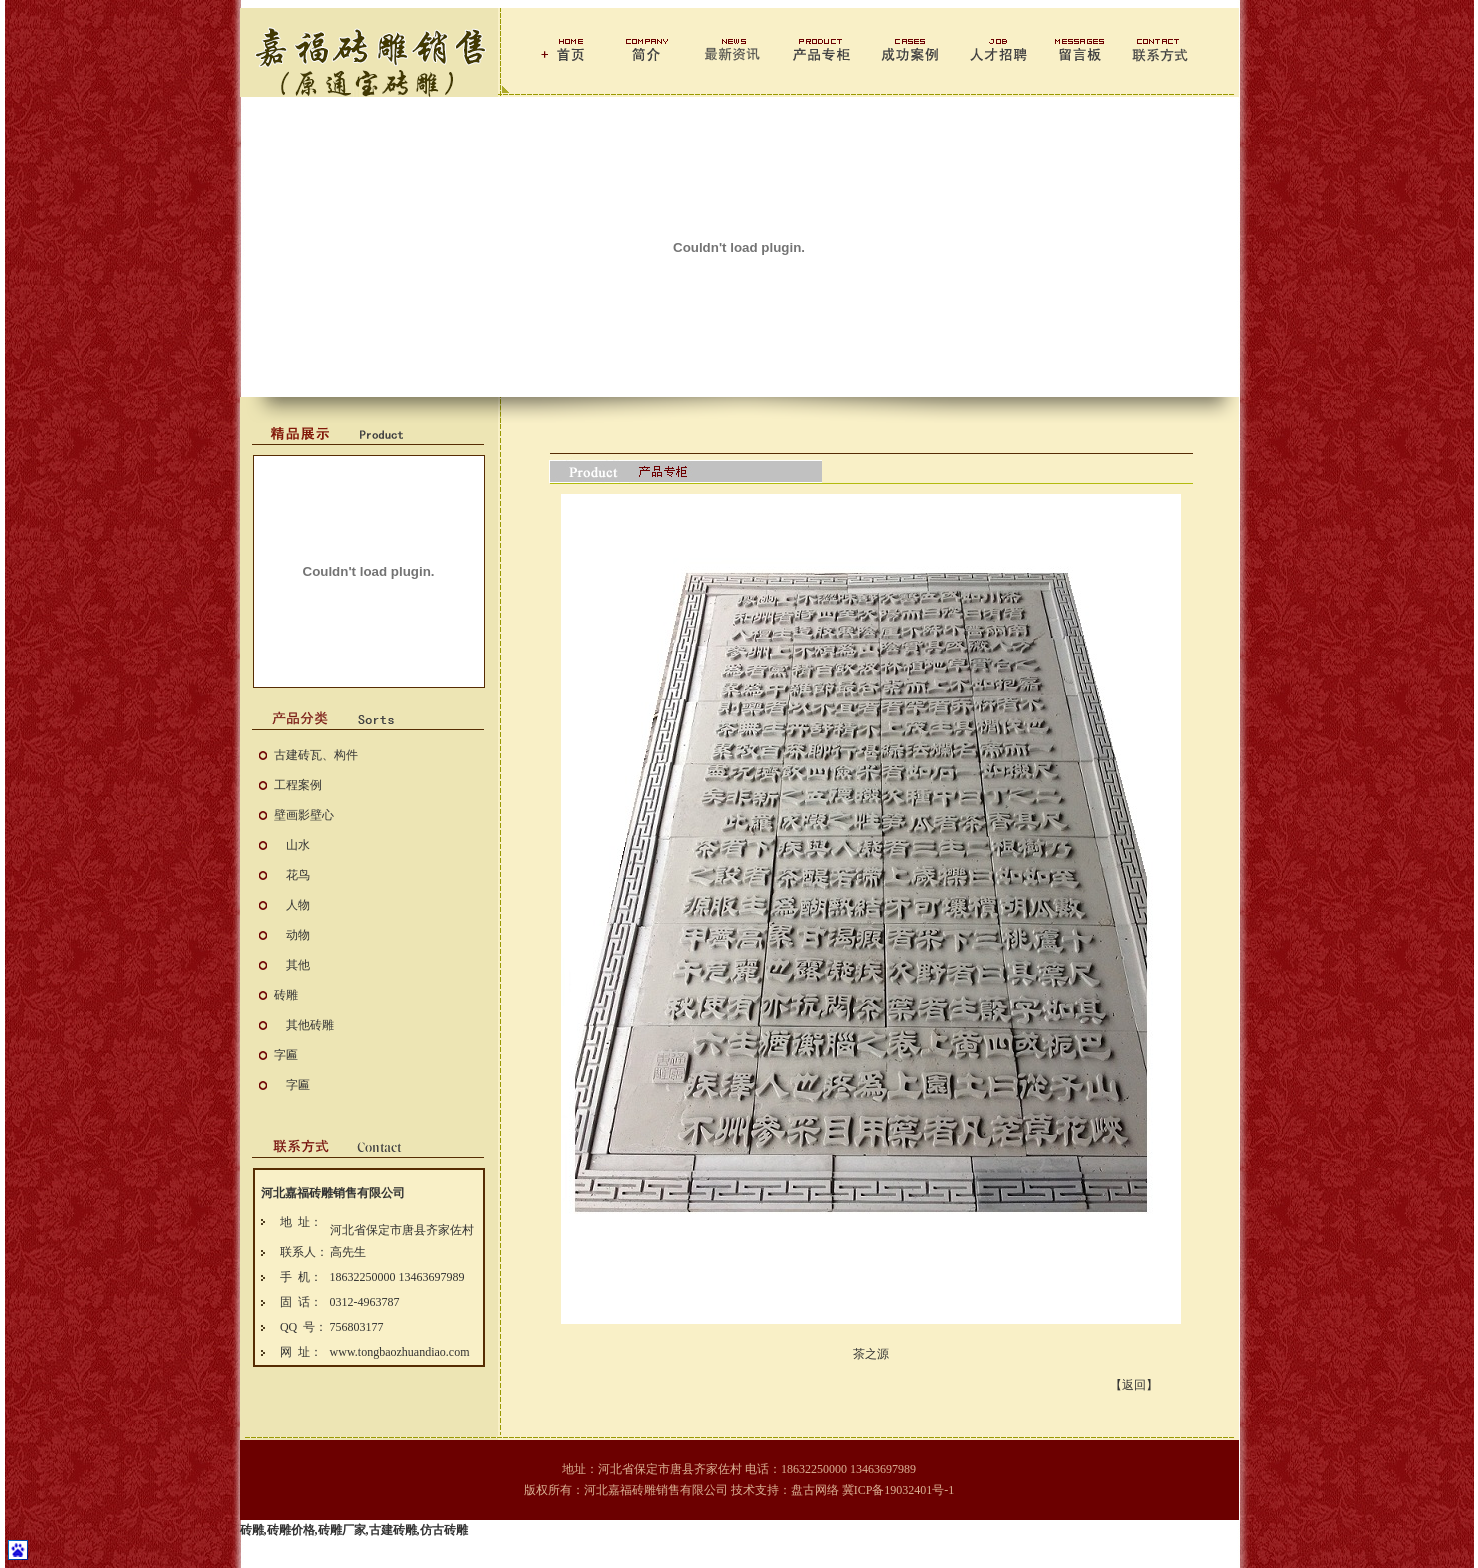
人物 (298, 905)
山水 (298, 845)
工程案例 (298, 785)
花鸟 (298, 875)
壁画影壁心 (304, 815)
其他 (298, 965)
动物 (298, 935)
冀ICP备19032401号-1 (898, 1490)
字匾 (286, 1055)
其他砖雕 (310, 1025)
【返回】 (1134, 1385)
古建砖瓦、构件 (316, 755)
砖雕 (286, 995)
